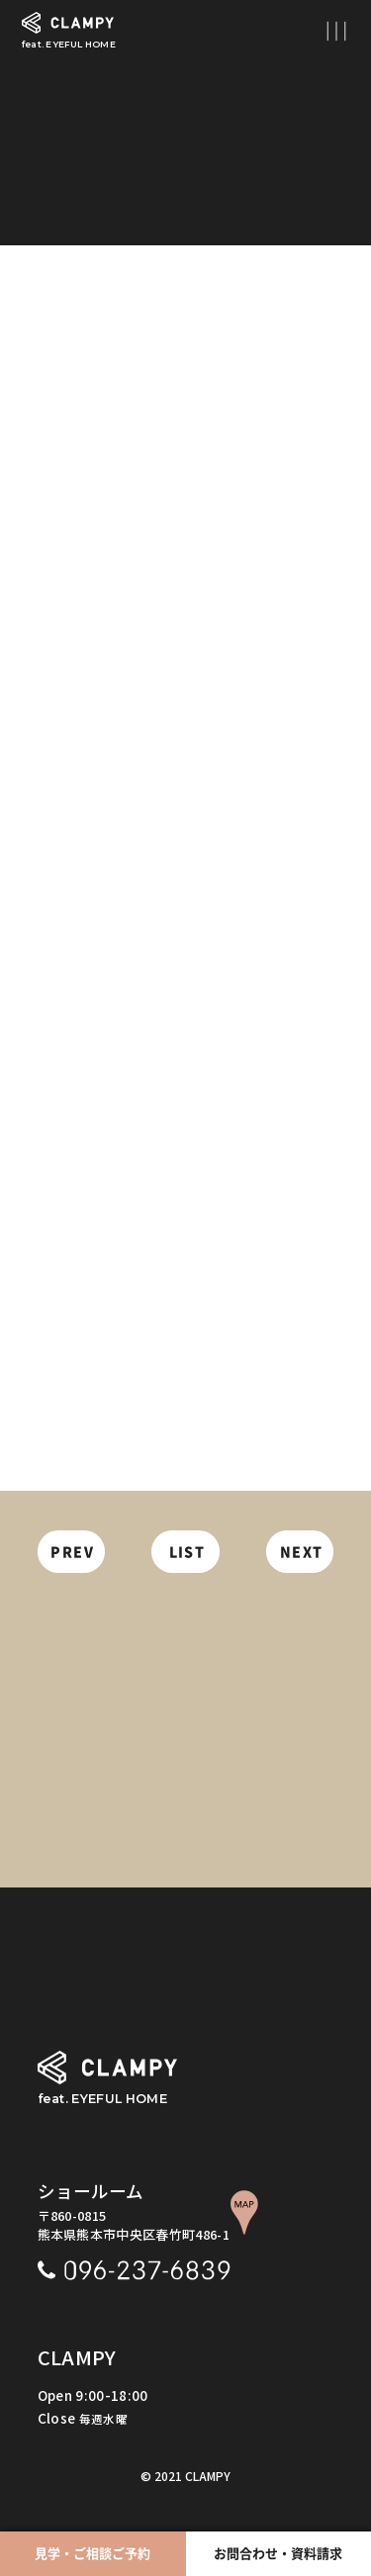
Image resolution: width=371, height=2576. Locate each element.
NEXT (302, 1552)
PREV (72, 1552)
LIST (187, 1552)
